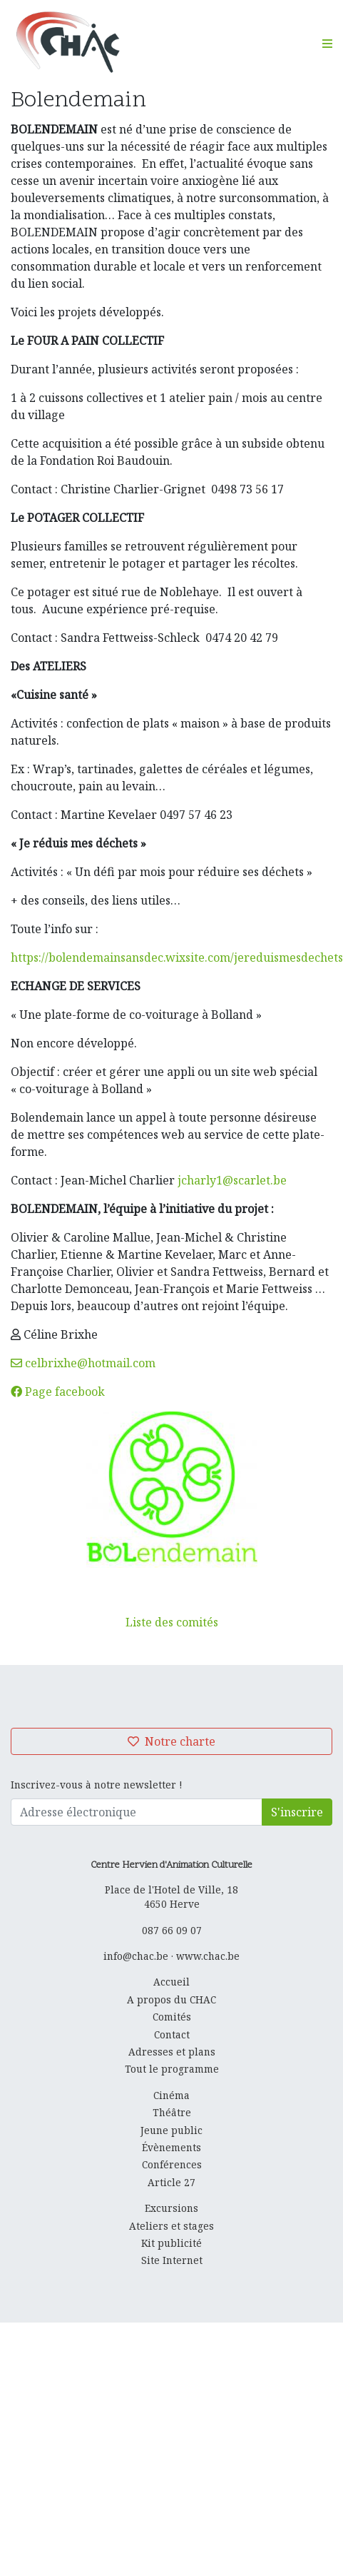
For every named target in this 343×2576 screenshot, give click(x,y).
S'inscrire (297, 1812)
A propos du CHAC (171, 1999)
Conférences (172, 2164)
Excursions (171, 2208)
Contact (172, 2034)
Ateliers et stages (171, 2226)
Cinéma (171, 2095)
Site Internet (172, 2260)
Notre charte (171, 1741)
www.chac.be (208, 1956)
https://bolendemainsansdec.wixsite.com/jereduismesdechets (177, 957)
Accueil (171, 1981)
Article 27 (171, 2182)
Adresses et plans (171, 2051)
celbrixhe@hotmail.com (83, 1363)
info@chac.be (135, 1956)
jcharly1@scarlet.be (232, 1180)
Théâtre (172, 2112)
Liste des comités (172, 1622)
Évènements (171, 2147)
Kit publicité (171, 2243)
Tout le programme (172, 2069)
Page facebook (58, 1391)
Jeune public (171, 2130)
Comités (172, 2016)
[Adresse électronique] (136, 1812)
